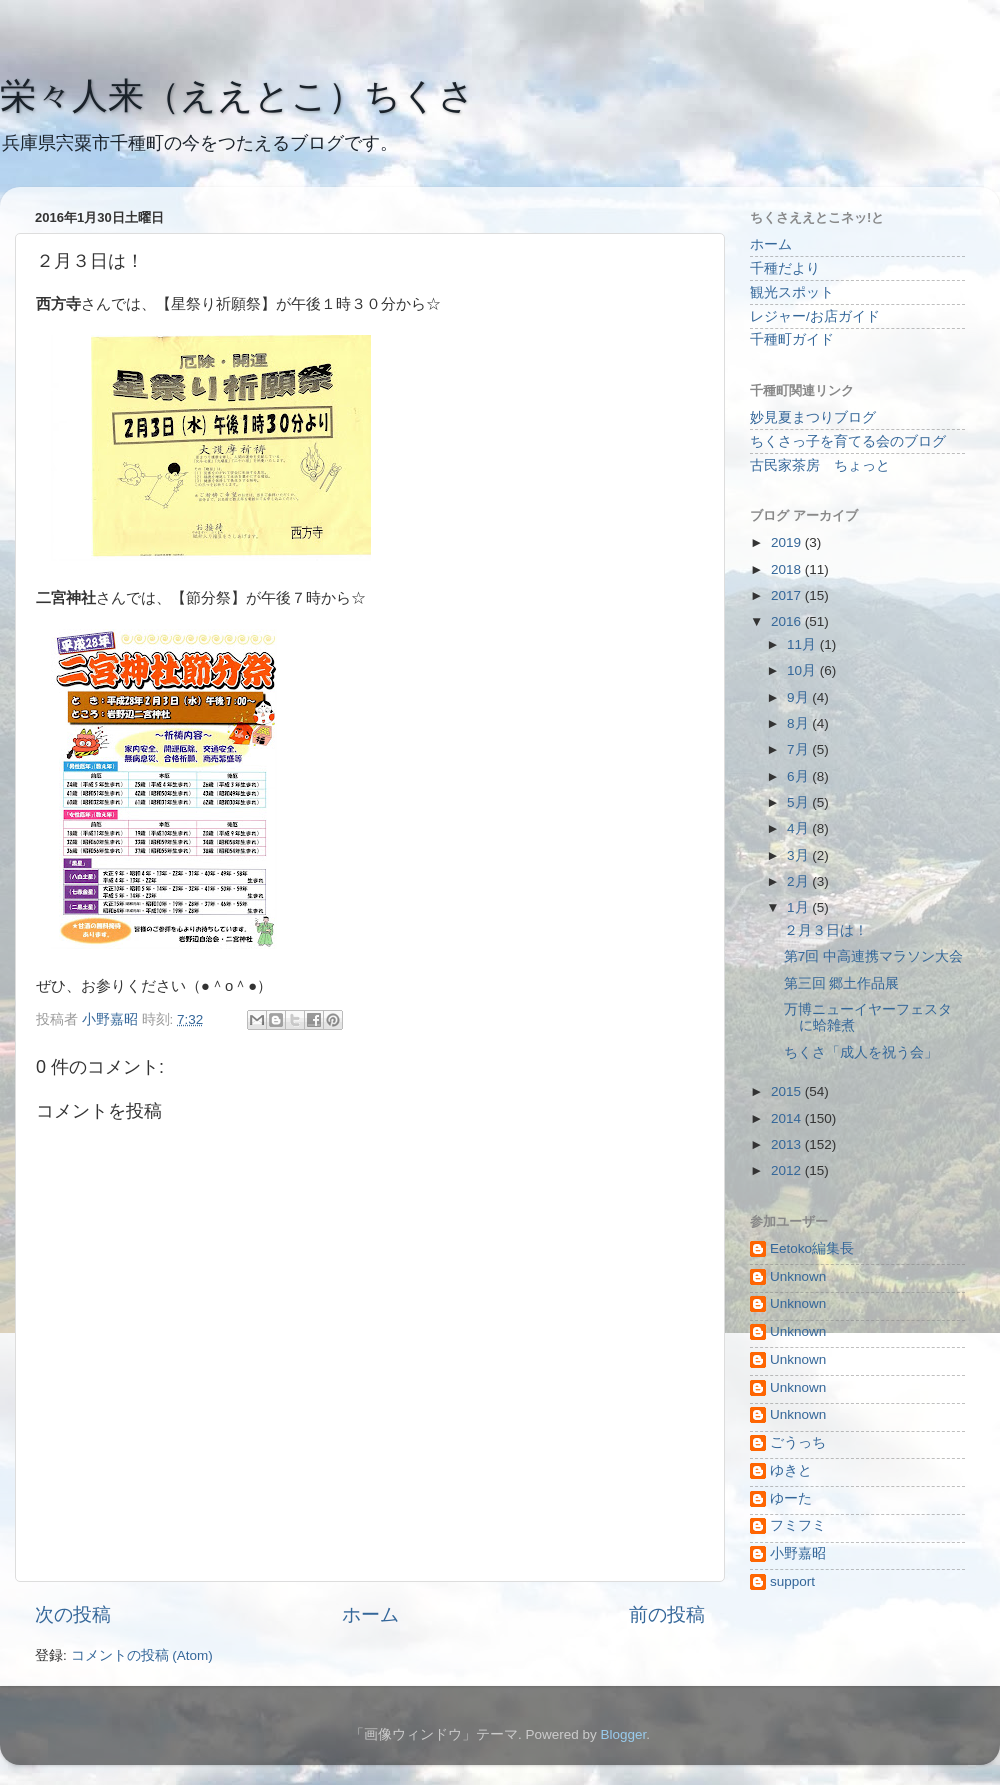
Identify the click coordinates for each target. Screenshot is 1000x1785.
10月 (803, 670)
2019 (788, 542)
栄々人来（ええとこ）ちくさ (237, 95)
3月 (799, 855)
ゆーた (791, 1498)
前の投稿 (667, 1614)
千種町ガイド (792, 339)
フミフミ (798, 1525)
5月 (799, 802)
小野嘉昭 (798, 1553)
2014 (788, 1118)
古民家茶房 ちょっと (820, 465)
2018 (788, 569)
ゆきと (791, 1470)
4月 (799, 828)
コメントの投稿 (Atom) (142, 1655)
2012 (788, 1170)
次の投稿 (73, 1614)
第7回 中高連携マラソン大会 (873, 956)
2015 (788, 1091)
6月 (799, 776)
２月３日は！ (826, 930)
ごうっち (798, 1442)
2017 (788, 595)
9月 (799, 697)
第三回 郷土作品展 (842, 983)
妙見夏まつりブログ (813, 417)
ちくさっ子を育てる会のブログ (848, 441)
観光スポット (792, 292)
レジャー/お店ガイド (815, 316)
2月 (799, 881)
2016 (788, 621)
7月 (799, 749)
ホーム (370, 1614)
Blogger (623, 1734)
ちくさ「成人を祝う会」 (861, 1052)
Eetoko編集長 (812, 1248)
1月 (799, 907)
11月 (803, 644)
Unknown (798, 1276)
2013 (788, 1144)
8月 (799, 723)
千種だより (785, 268)
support (792, 1581)
